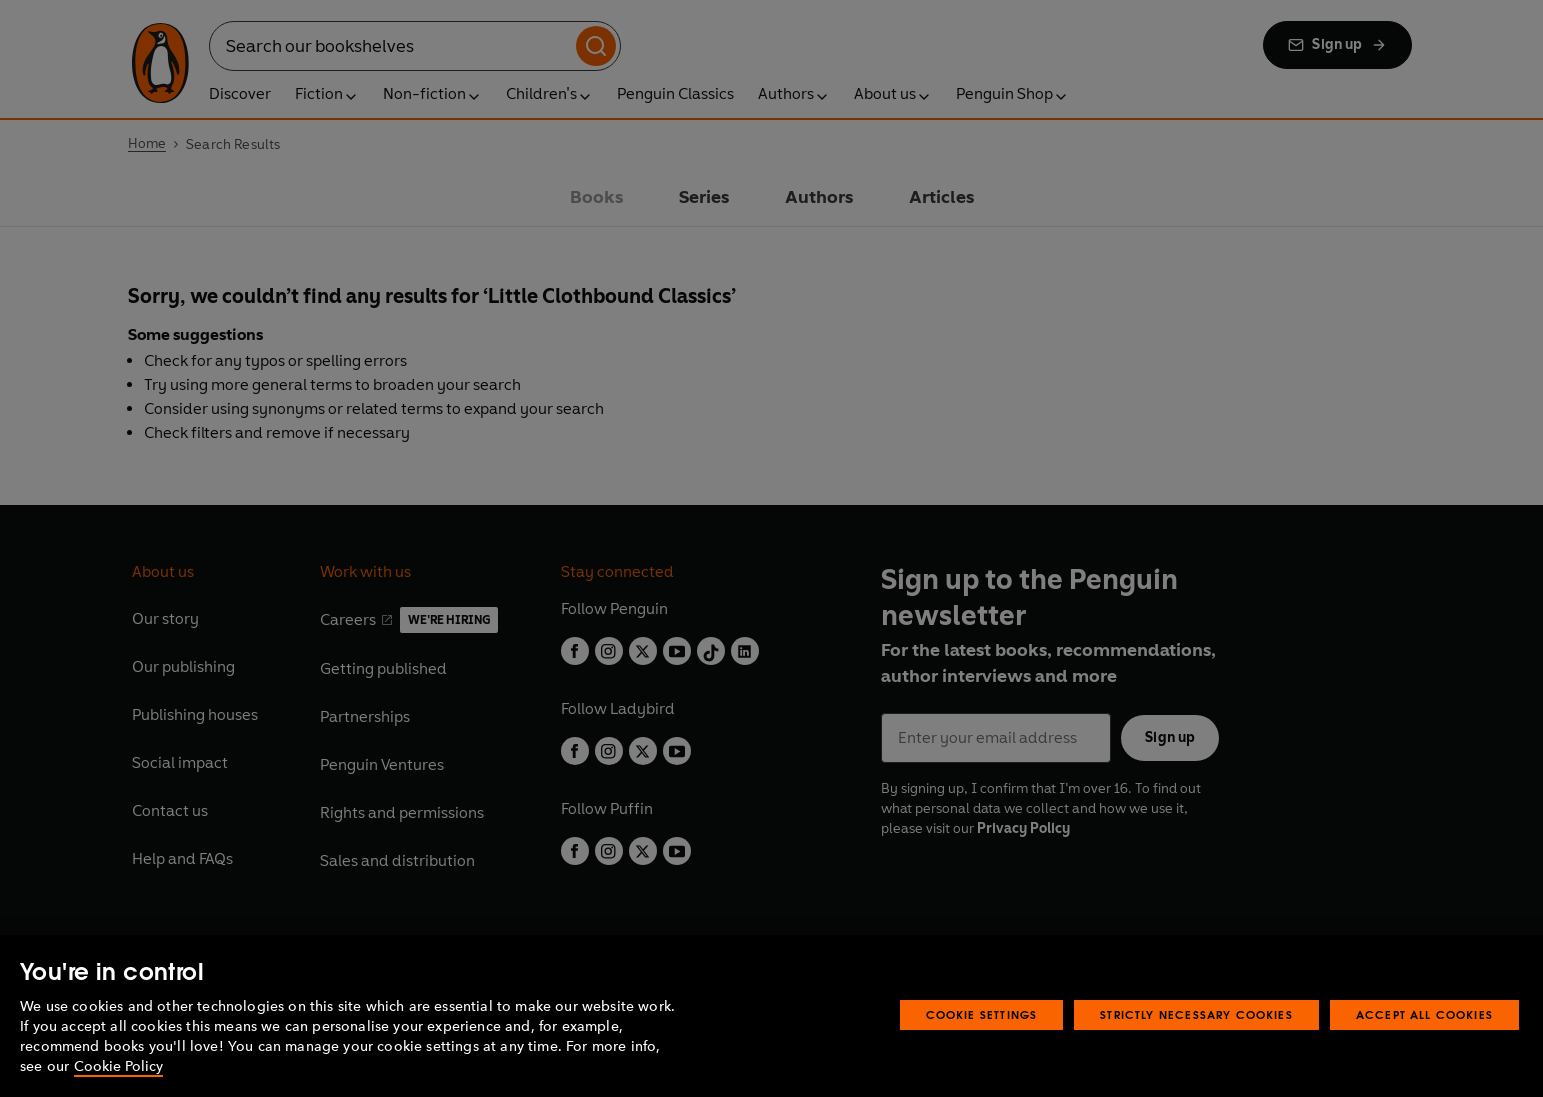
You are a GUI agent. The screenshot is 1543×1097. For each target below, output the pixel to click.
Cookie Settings (982, 1053)
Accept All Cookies (1424, 1053)
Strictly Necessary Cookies (1196, 1053)
